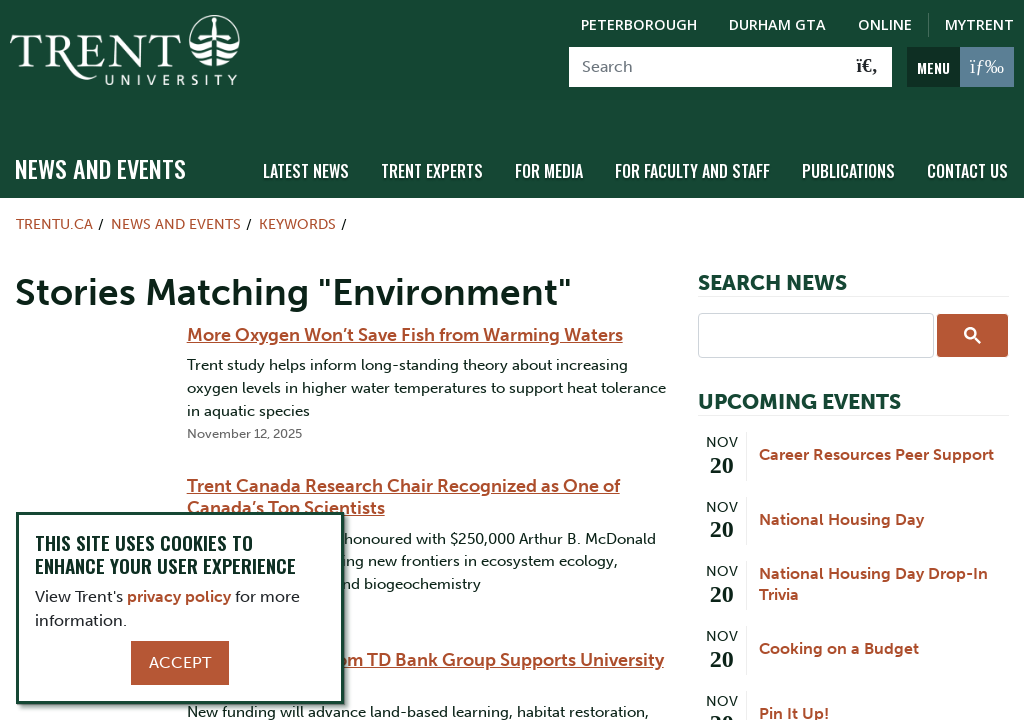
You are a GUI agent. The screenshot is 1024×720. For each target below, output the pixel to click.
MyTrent (979, 24)
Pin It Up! (794, 695)
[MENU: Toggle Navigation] (960, 67)
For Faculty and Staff (705, 152)
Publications (855, 152)
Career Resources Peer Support (876, 437)
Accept (180, 662)
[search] (814, 317)
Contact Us (969, 152)
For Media (566, 152)
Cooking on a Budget (839, 630)
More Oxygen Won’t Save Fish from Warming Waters (405, 317)
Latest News (333, 152)
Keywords (297, 206)
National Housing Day (841, 501)
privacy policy (179, 596)
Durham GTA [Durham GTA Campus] (777, 24)
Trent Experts (454, 152)
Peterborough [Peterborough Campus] (639, 24)
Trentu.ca (54, 206)
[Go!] (867, 67)
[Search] (706, 67)
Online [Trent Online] (885, 24)
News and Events (100, 151)
